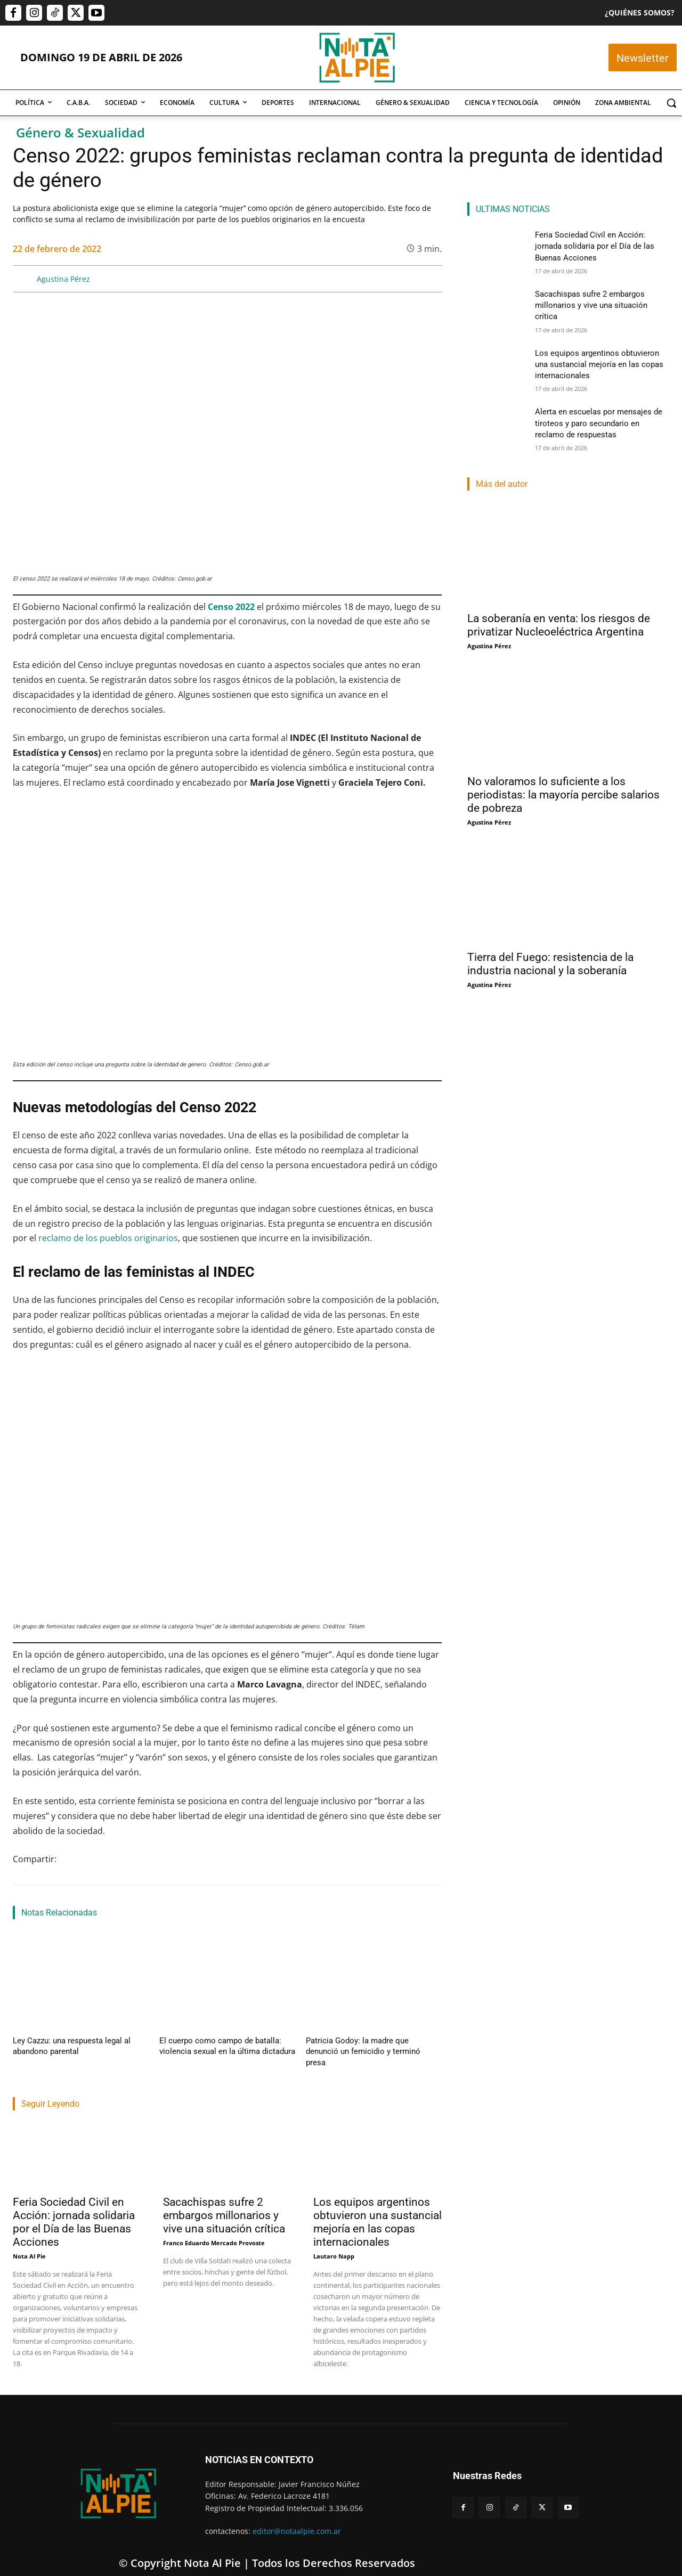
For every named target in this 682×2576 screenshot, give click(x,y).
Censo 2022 (231, 607)
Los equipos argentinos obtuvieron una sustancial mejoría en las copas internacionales (377, 2208)
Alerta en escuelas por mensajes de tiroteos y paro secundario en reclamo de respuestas (602, 420)
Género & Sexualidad (80, 133)
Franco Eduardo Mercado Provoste (214, 2229)
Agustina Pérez (63, 279)
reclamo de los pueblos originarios (108, 1238)
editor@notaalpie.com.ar (297, 2517)
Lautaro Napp (333, 2242)
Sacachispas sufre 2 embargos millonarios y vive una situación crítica (224, 2201)
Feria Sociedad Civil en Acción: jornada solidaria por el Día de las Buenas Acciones (74, 2208)
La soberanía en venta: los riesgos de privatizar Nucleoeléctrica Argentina (558, 623)
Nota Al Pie (29, 2242)
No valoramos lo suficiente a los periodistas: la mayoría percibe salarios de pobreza (563, 792)
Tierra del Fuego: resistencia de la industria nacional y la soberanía (550, 962)
